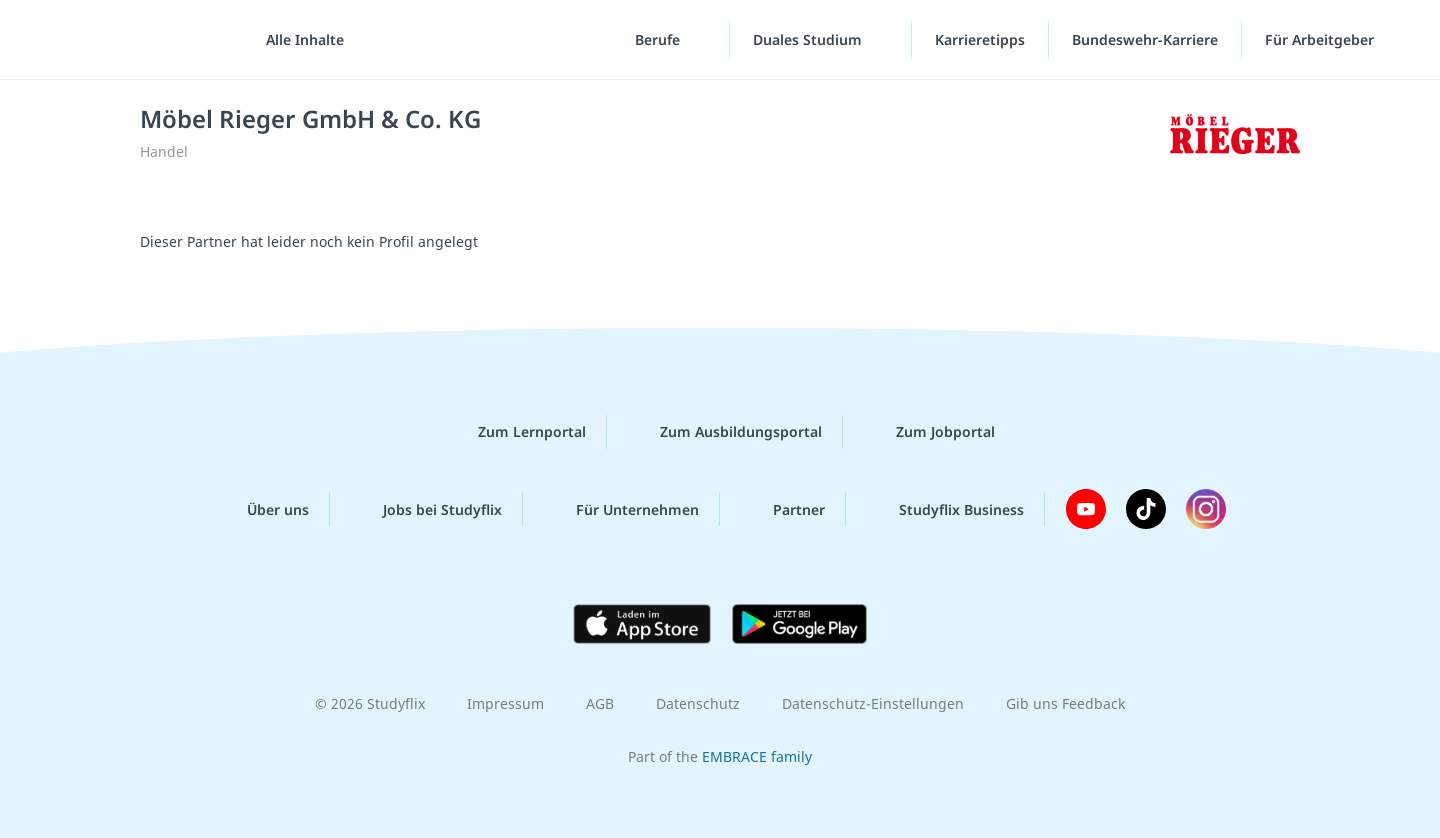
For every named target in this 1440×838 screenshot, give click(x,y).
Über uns (262, 509)
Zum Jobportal (929, 432)
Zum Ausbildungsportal (725, 432)
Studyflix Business (945, 509)
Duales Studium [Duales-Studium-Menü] (809, 39)
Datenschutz (698, 703)
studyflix (133, 39)
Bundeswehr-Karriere (1145, 39)
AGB (600, 703)
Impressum (505, 703)
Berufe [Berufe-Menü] (659, 39)
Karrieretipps (980, 39)
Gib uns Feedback (1065, 703)
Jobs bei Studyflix (426, 509)
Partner (783, 509)
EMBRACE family (757, 756)
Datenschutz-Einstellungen (873, 703)
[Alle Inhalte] (298, 40)
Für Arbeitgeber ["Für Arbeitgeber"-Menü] (1321, 39)
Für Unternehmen (621, 509)
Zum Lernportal (516, 432)
